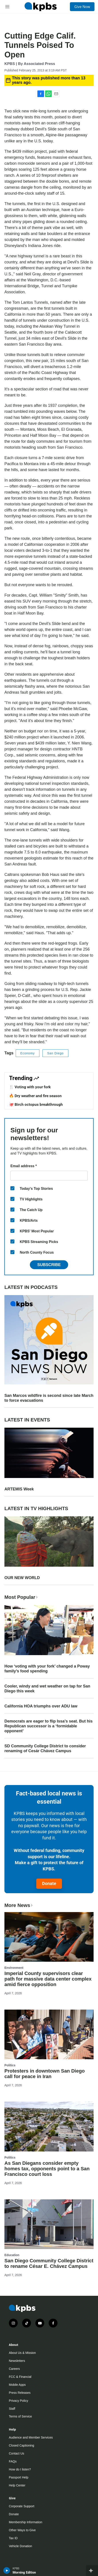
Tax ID (13, 2538)
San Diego (55, 1053)
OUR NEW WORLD (22, 1578)
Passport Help (18, 2477)
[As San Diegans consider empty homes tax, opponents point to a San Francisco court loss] (49, 2126)
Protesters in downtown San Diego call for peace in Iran (44, 2073)
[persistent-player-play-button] (7, 2570)
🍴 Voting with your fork (30, 1087)
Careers (14, 2368)
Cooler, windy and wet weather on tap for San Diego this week (47, 1688)
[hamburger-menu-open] (7, 6)
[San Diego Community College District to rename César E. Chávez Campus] (49, 2224)
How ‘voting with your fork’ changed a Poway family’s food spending (47, 1668)
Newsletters (17, 2361)
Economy (27, 1053)
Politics (9, 2065)
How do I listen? (20, 2469)
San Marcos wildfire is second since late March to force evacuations (48, 1398)
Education (11, 2255)
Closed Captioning (21, 2445)
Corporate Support (21, 2506)
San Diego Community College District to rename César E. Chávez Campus (48, 2263)
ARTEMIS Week (19, 1489)
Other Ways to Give (22, 2530)
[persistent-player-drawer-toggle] (92, 2570)
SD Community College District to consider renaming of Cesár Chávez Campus (45, 1748)
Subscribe (49, 1265)
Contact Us (16, 2453)
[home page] (40, 6)
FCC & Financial (20, 2376)
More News (18, 1905)
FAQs (13, 2461)
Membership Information (25, 2522)
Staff (12, 2408)
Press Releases (20, 2392)
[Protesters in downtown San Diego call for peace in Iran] (49, 2034)
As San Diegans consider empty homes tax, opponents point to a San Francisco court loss (47, 2168)
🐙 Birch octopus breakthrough (36, 1104)
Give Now (82, 6)
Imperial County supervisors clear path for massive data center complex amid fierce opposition (48, 1979)
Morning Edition (24, 2572)
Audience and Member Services (31, 2437)
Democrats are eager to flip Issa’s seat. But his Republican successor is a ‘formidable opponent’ (48, 1726)
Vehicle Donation (20, 2546)
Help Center (17, 2485)
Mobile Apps (17, 2384)
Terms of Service (20, 2416)
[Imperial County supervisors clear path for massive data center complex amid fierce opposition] (49, 1937)
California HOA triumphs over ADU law (40, 1706)
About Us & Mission (22, 2353)
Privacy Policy (18, 2400)
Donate (49, 1883)
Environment (13, 1967)
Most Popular (21, 1597)
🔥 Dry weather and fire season (35, 1096)
